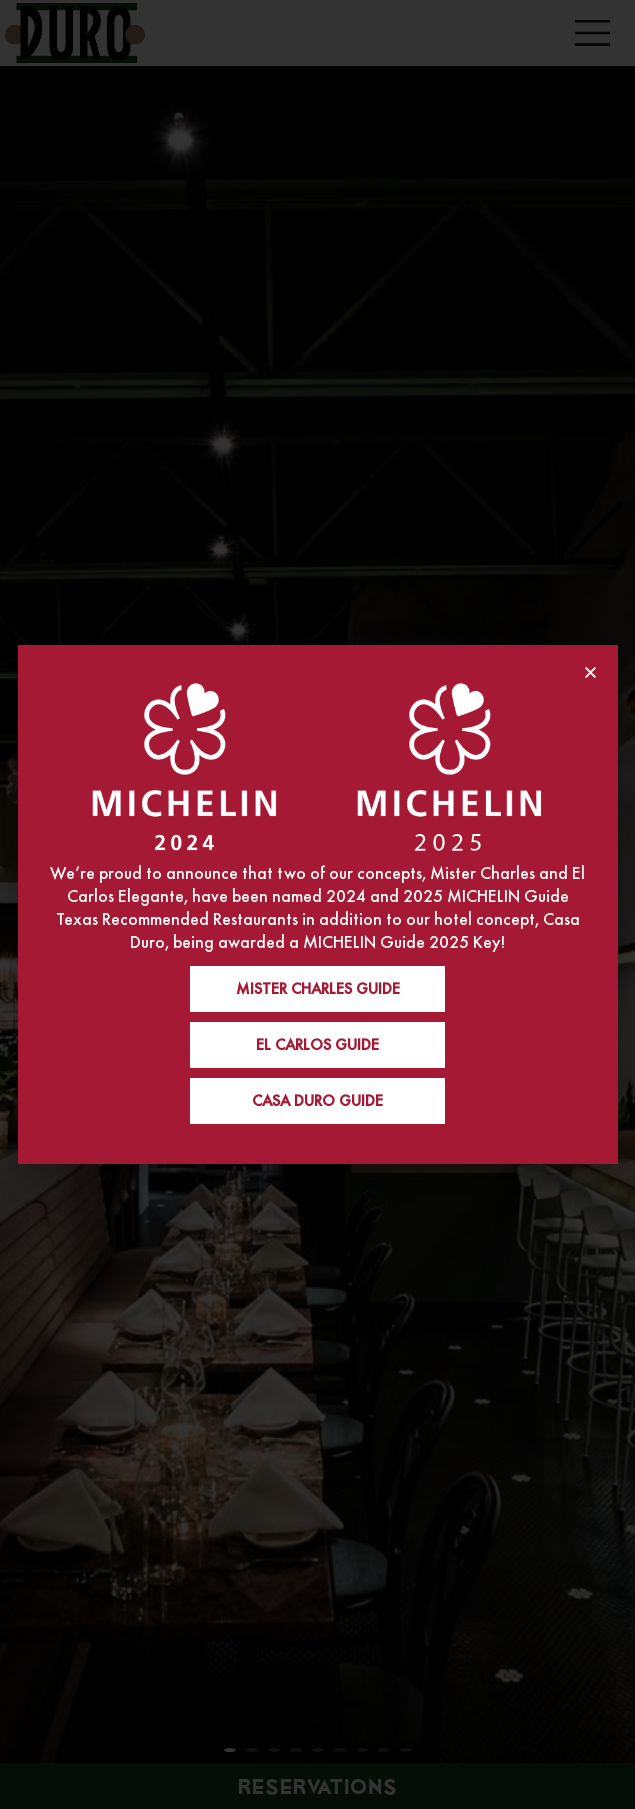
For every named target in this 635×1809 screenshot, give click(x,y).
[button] (590, 672)
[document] (317, 904)
